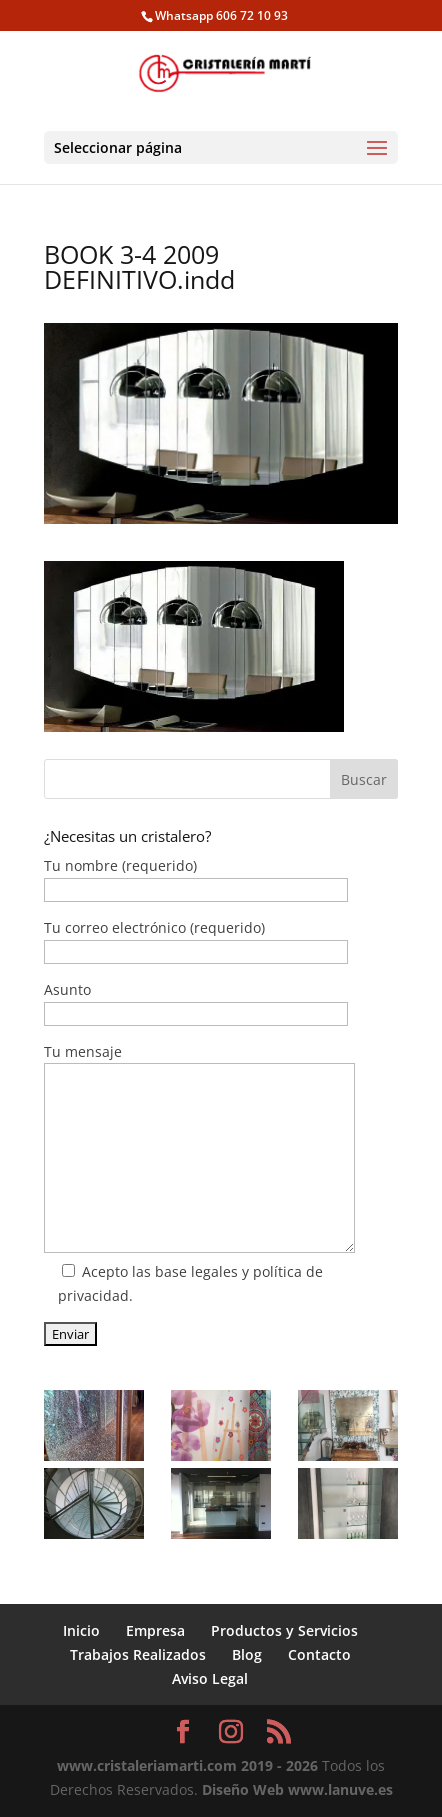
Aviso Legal (210, 1678)
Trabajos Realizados (138, 1654)
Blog (247, 1654)
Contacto (319, 1654)
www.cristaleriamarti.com (147, 1765)
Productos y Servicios (284, 1630)
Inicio (81, 1630)
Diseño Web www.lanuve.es (297, 1789)
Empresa (155, 1630)
